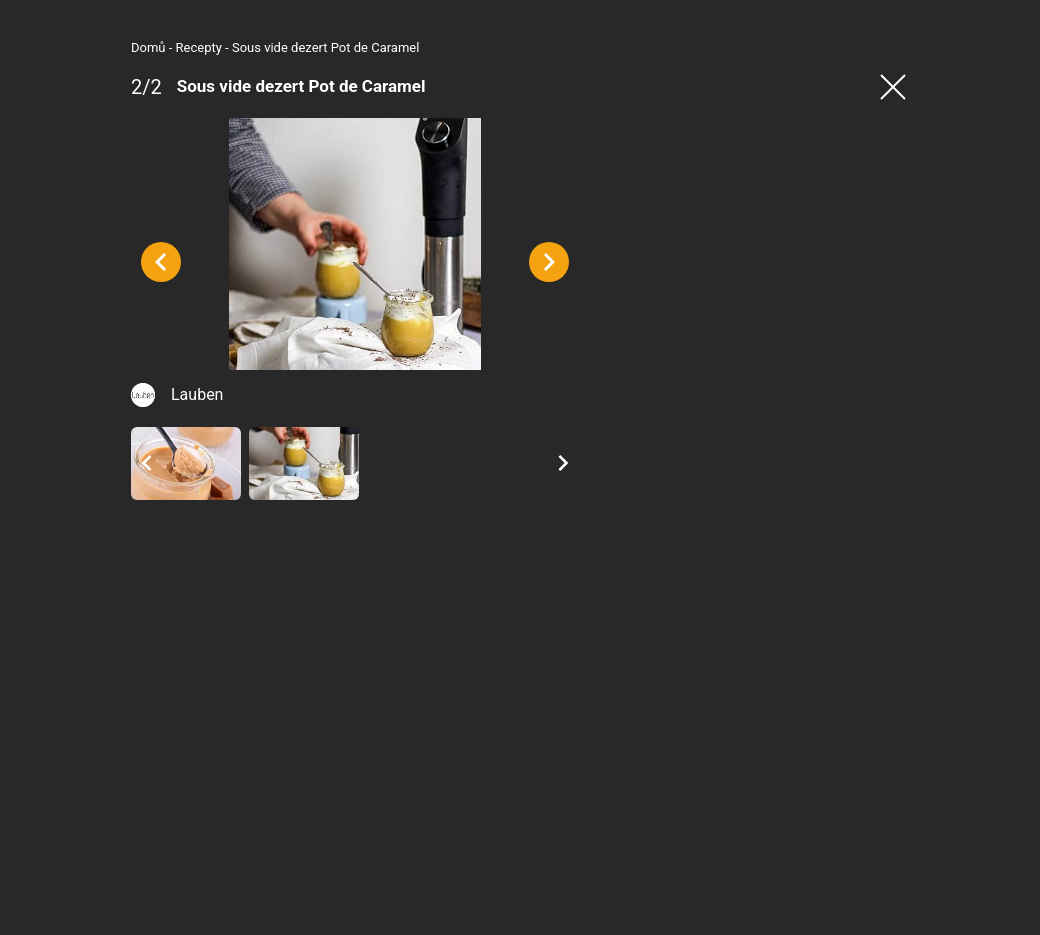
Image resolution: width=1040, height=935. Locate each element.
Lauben (96, 508)
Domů (47, 47)
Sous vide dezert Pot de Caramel (224, 47)
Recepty (98, 47)
